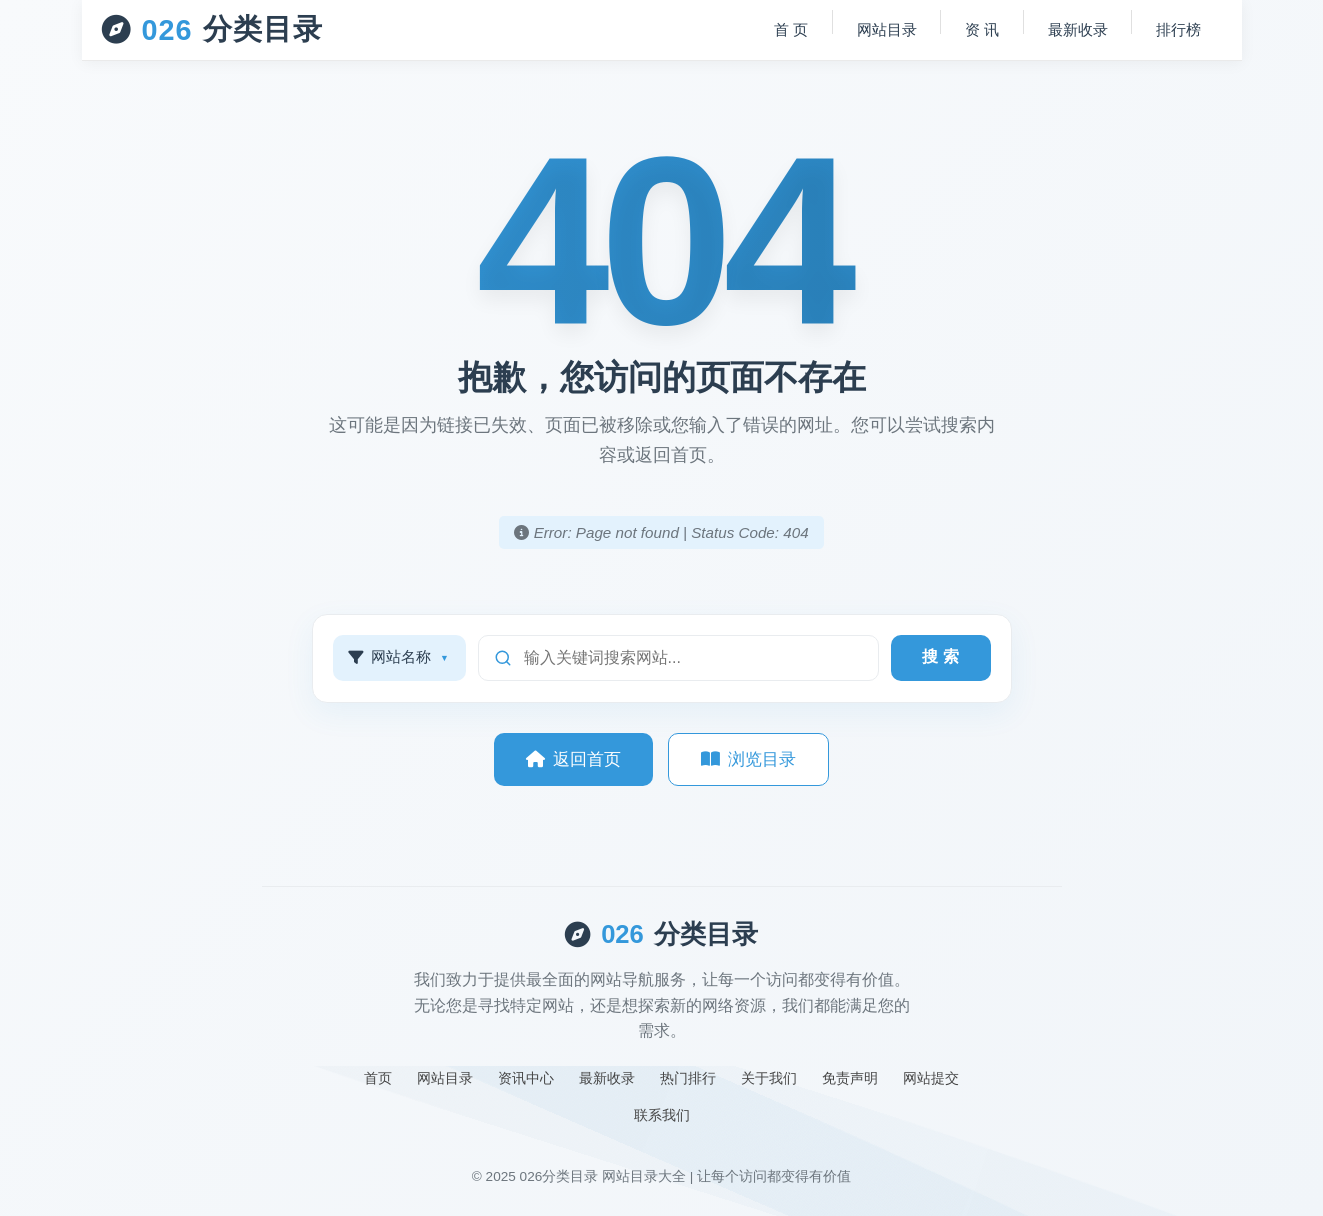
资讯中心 (526, 1078)
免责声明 (850, 1078)
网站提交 (931, 1078)
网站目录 (884, 29)
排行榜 (1178, 29)
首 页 (788, 29)
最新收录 (1077, 29)
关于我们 (769, 1078)
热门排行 (688, 1078)
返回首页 (573, 759)
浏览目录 (748, 759)
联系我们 (662, 1115)
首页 (378, 1078)
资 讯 (980, 29)
